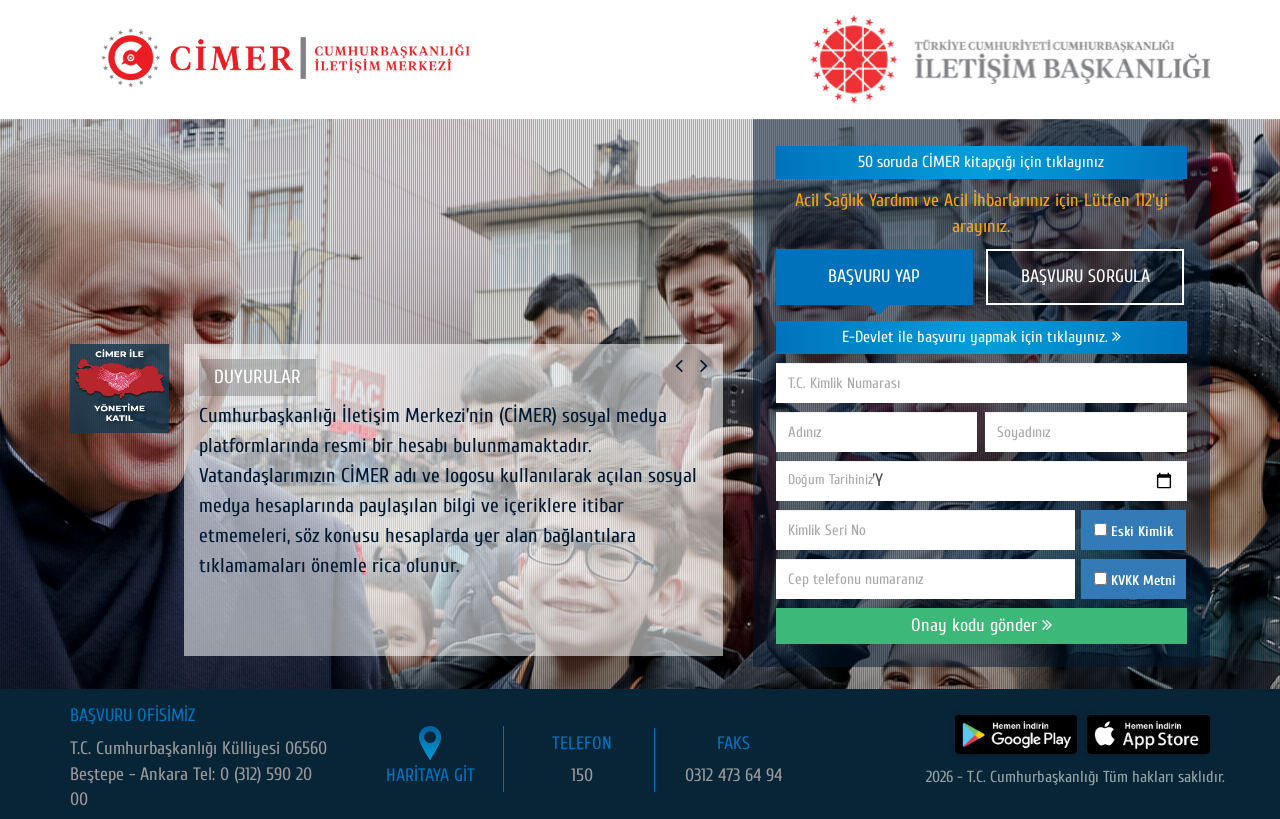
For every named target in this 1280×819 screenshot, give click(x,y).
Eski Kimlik (1133, 531)
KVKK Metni (1143, 580)
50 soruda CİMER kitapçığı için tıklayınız (981, 162)
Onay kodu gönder (981, 625)
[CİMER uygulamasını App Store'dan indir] (1147, 731)
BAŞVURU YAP (874, 276)
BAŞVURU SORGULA (1085, 276)
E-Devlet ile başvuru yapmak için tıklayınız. (981, 337)
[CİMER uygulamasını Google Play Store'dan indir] (1013, 731)
